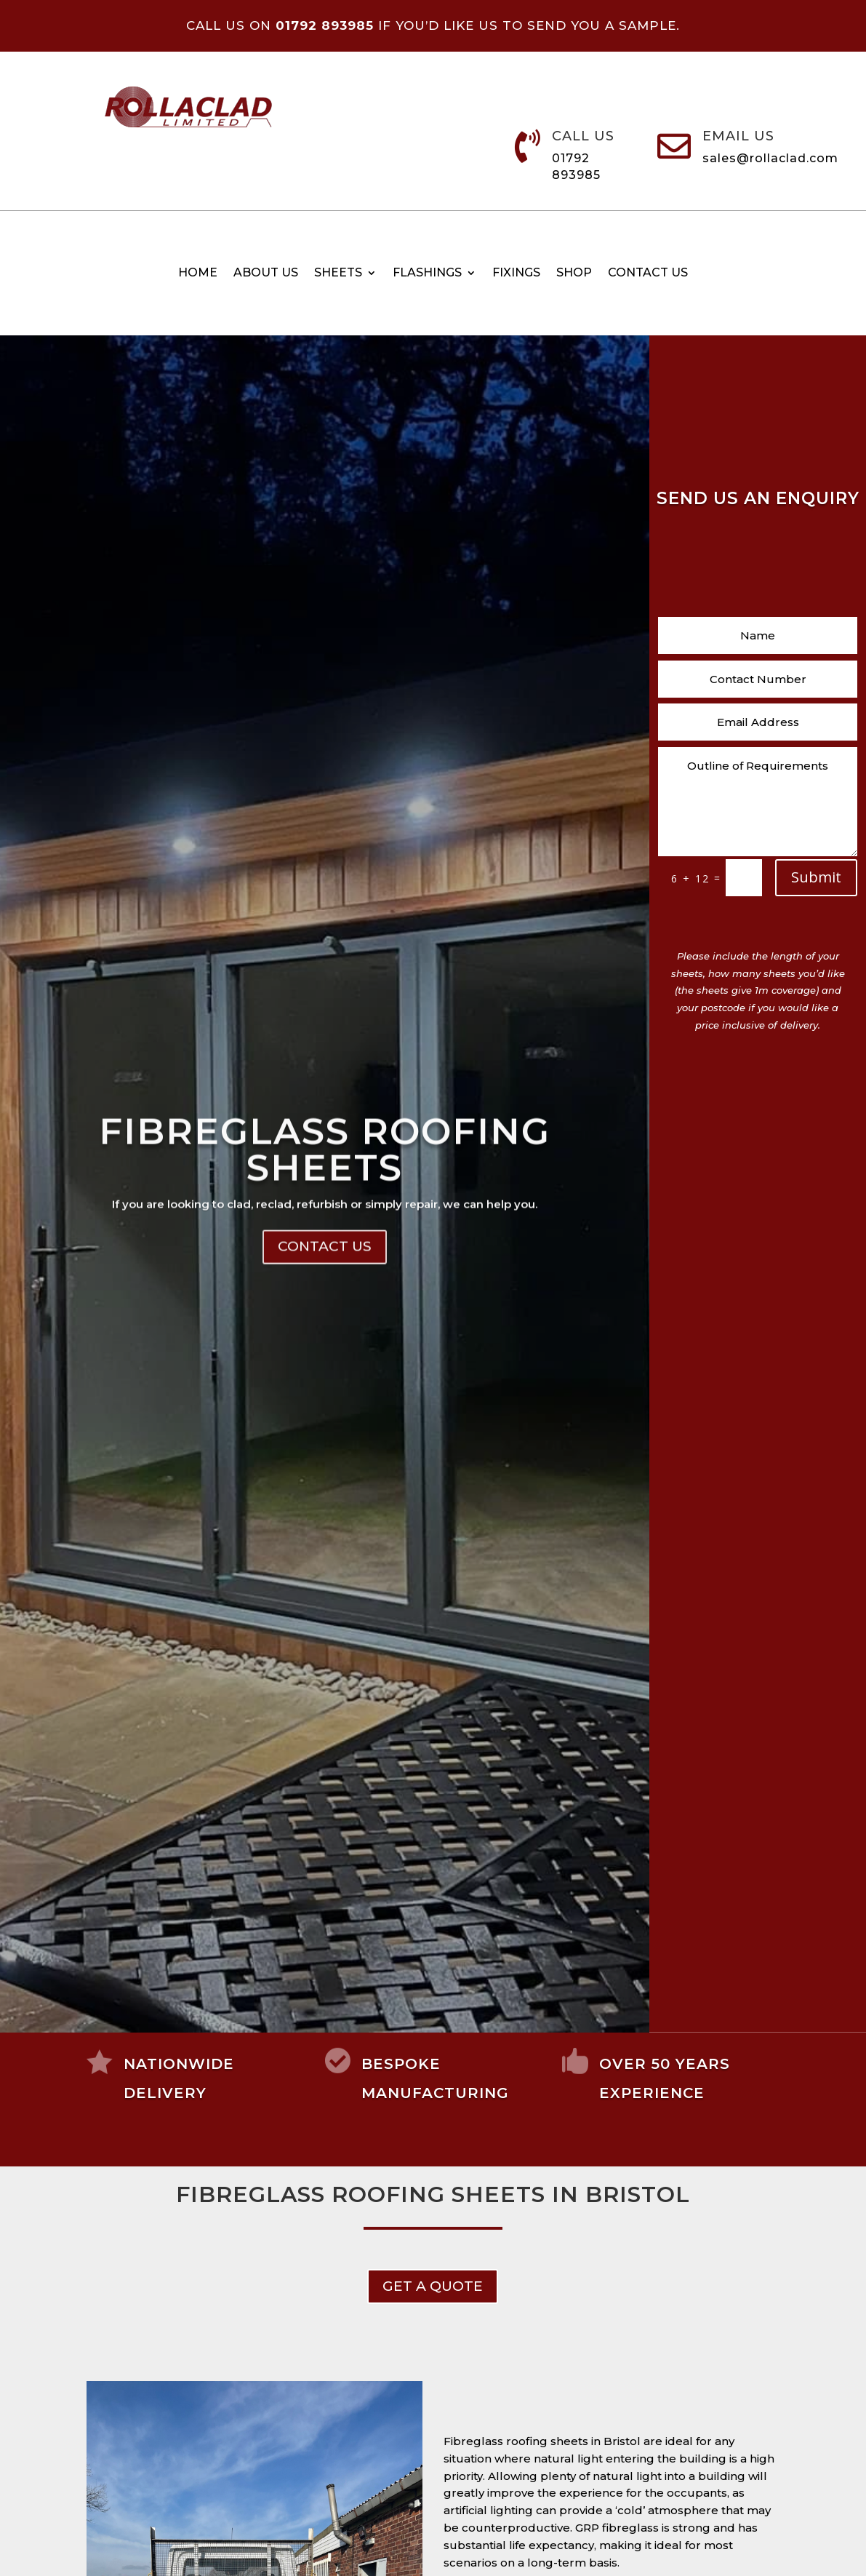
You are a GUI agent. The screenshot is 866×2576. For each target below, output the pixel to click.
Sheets (338, 273)
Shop (574, 273)
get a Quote (432, 2286)
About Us (265, 273)
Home (197, 273)
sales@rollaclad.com (770, 158)
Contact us (648, 273)
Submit (816, 877)
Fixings (516, 273)
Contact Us (325, 1340)
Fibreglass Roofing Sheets (324, 1243)
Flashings (427, 273)
